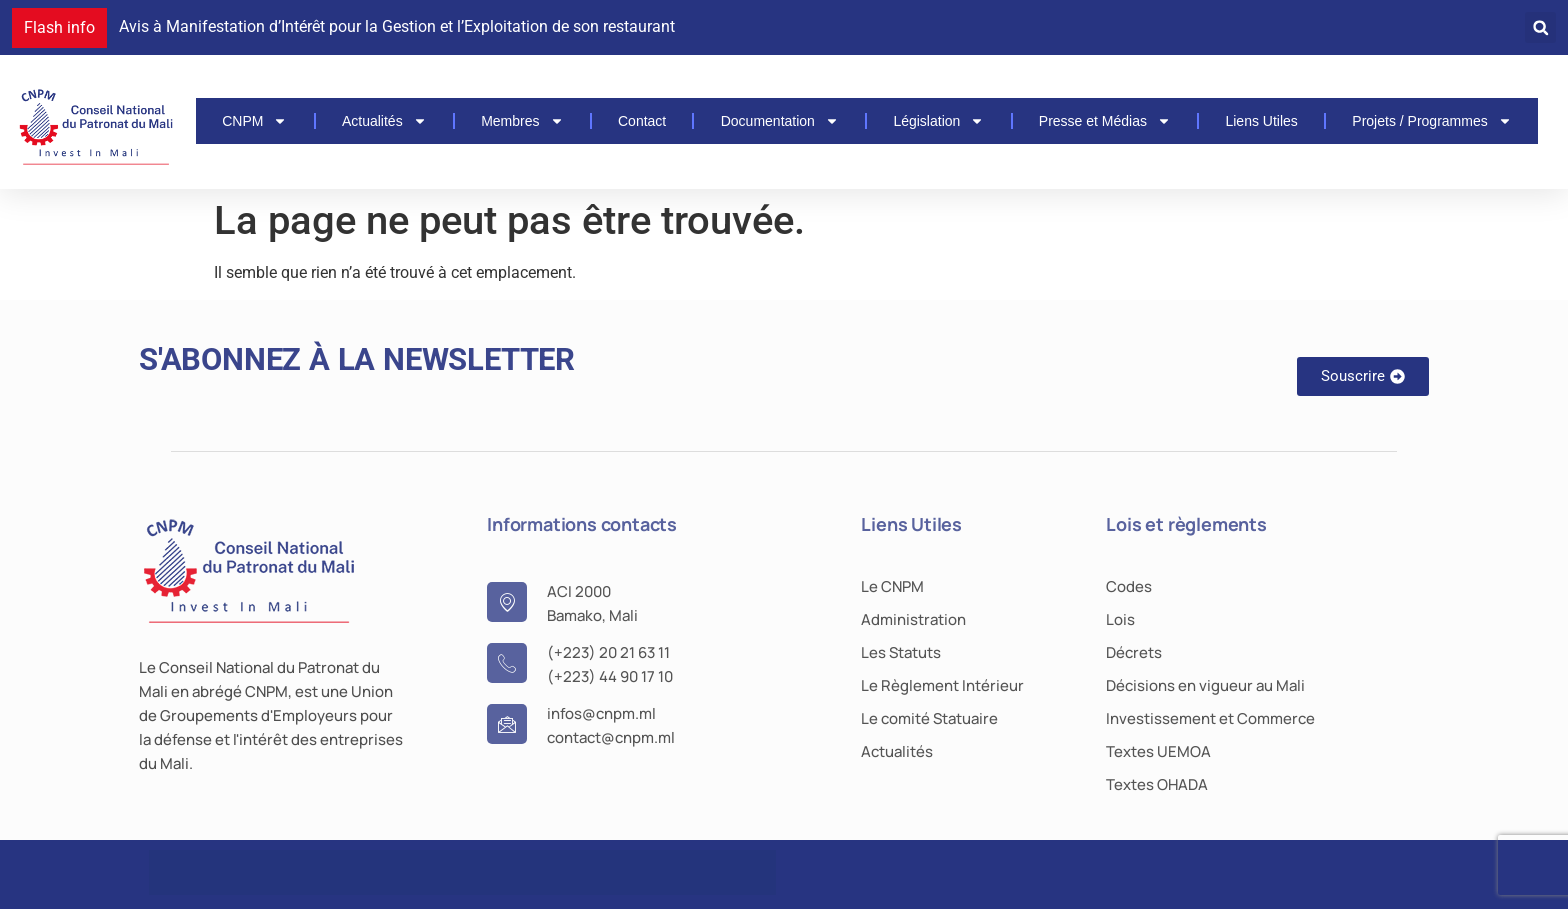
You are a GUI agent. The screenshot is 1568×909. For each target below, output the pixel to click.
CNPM (254, 121)
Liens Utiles (1261, 121)
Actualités (384, 121)
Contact (642, 121)
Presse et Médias (1105, 121)
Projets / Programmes (1431, 121)
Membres (522, 121)
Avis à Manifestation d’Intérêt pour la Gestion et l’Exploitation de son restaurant (397, 26)
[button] (1540, 27)
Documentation (780, 121)
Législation (938, 121)
